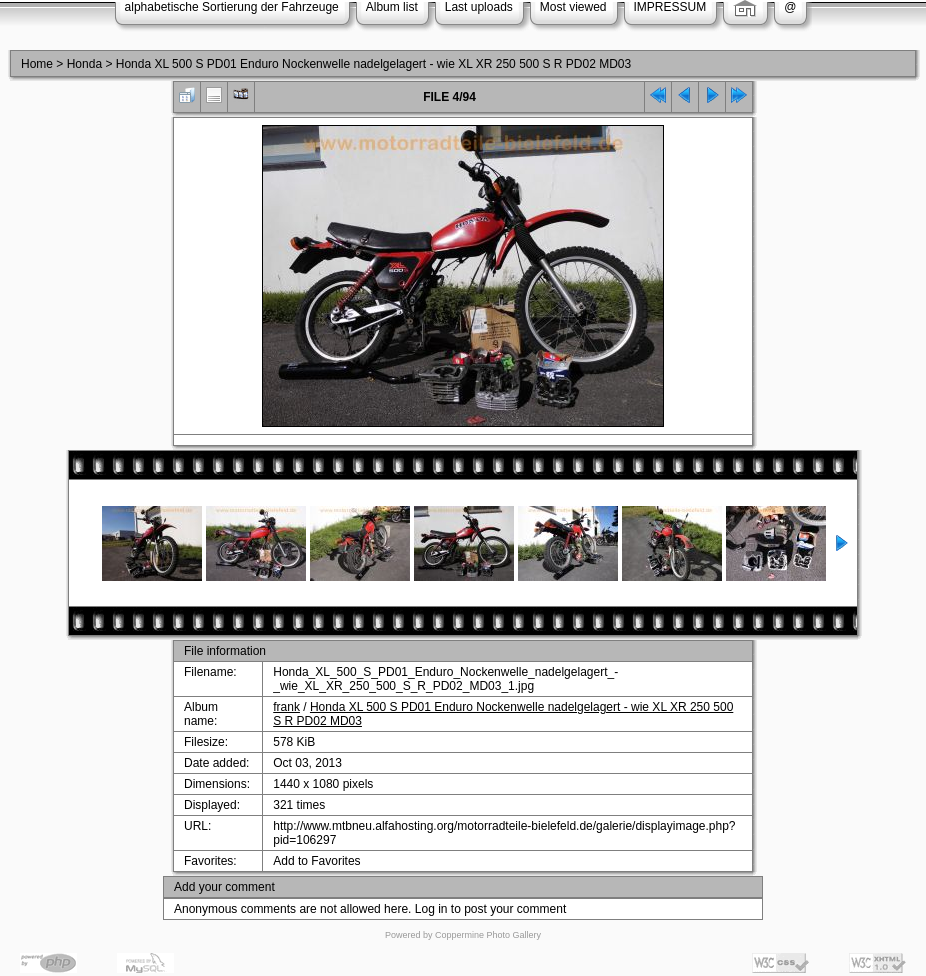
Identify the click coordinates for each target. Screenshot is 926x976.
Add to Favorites (316, 861)
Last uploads (479, 7)
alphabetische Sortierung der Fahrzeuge (232, 7)
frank (286, 707)
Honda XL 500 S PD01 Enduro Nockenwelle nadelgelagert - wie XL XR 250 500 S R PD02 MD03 (373, 64)
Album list (392, 7)
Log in (431, 909)
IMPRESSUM (670, 7)
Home (37, 64)
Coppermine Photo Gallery (488, 935)
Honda (84, 64)
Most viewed (573, 7)
